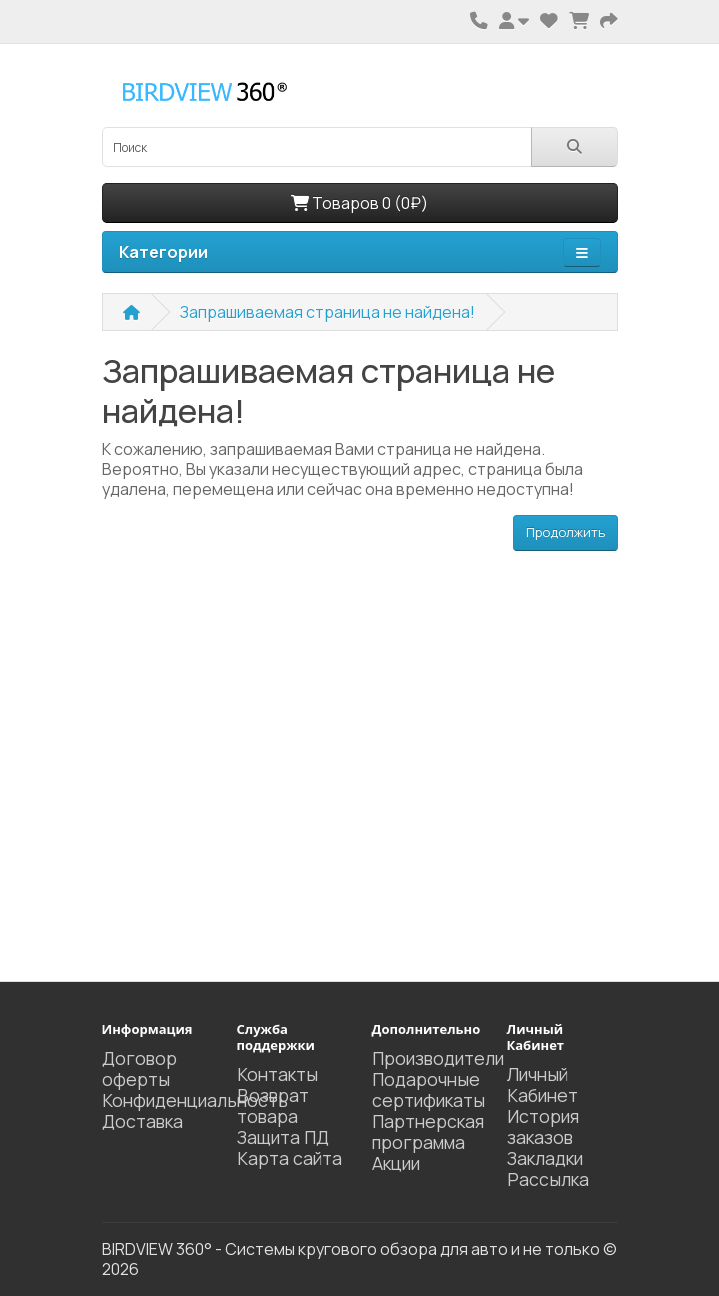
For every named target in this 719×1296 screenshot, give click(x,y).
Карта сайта (289, 1158)
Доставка (142, 1121)
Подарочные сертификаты (428, 1089)
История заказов (543, 1126)
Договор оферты (139, 1068)
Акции (396, 1163)
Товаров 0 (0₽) (359, 203)
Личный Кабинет (542, 1084)
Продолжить (565, 532)
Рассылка (548, 1179)
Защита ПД (283, 1137)
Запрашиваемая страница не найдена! (327, 312)
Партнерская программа (428, 1131)
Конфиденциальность (195, 1100)
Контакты (277, 1074)
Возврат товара (273, 1105)
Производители (438, 1058)
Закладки (545, 1158)
